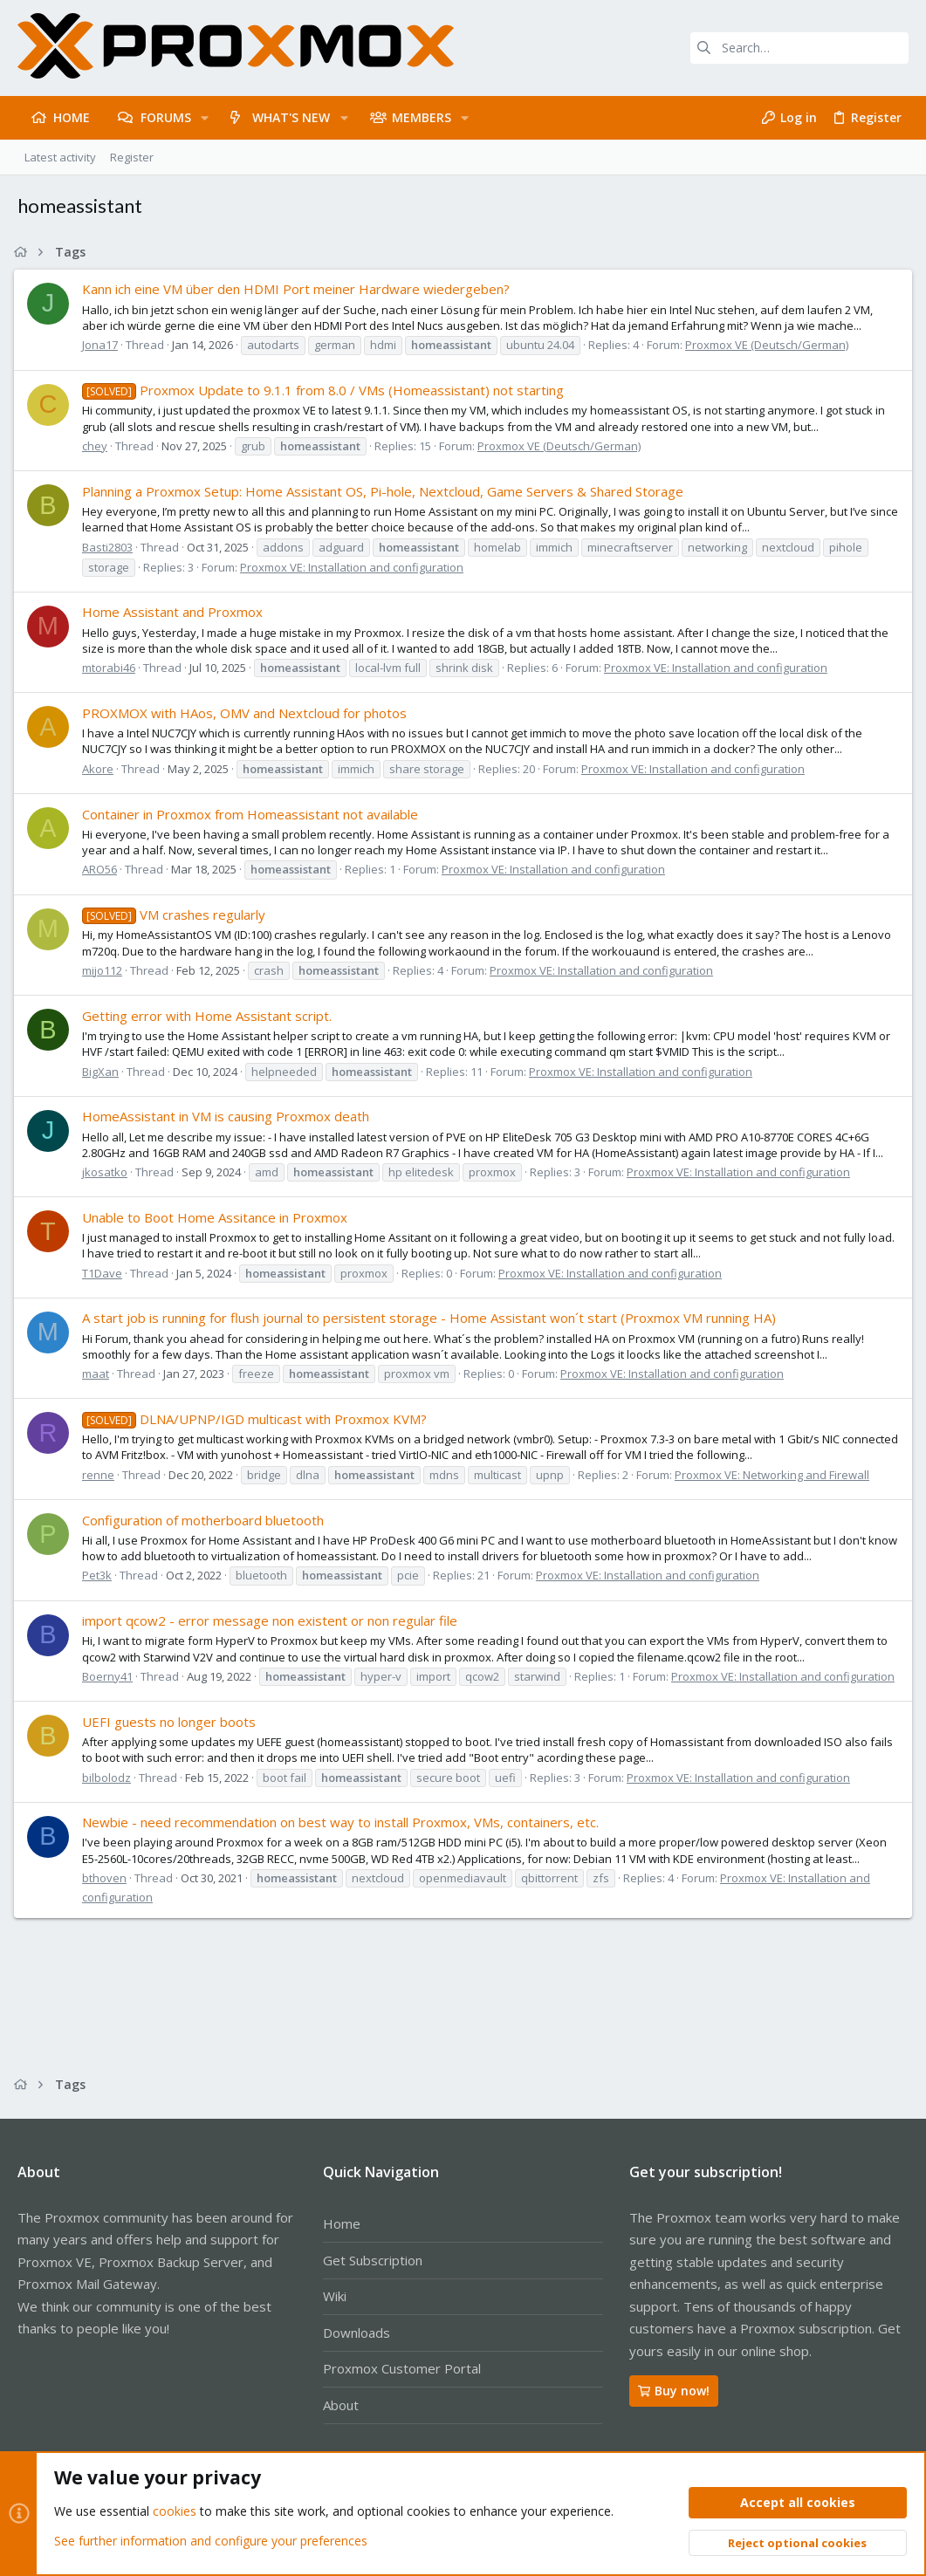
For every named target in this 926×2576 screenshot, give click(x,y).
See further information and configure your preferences (210, 2540)
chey (98, 446)
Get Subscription (372, 2260)
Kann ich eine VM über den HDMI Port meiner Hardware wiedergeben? (299, 289)
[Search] (799, 48)
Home (341, 2223)
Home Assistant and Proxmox (176, 611)
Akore (101, 769)
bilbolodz (110, 1793)
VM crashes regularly (177, 914)
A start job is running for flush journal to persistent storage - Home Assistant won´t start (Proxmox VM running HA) (432, 1317)
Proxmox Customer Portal (402, 2368)
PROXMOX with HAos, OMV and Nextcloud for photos (248, 713)
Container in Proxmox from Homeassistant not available (254, 814)
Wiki (334, 2296)
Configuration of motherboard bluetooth (206, 1520)
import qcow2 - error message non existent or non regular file (273, 1620)
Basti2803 (111, 547)
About (341, 2405)
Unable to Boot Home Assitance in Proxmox (218, 1217)
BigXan (104, 1071)
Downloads (356, 2332)
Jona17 (103, 345)
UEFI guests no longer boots (172, 1737)
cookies (174, 2512)
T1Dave (106, 1273)
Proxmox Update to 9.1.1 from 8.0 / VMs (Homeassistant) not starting (326, 390)
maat (99, 1373)
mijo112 (106, 970)
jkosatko (108, 1172)
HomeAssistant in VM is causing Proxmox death (229, 1116)
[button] (204, 118)
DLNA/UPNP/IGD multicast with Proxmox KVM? (258, 1419)
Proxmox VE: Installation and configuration (355, 567)
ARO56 (103, 869)
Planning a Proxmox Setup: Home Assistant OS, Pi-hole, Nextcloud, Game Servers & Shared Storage (386, 491)
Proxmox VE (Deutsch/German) (770, 345)
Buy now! (674, 2390)
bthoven (108, 1893)
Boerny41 (111, 1676)
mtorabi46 (112, 667)
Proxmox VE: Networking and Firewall (775, 1475)
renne (102, 1475)
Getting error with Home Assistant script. (210, 1015)
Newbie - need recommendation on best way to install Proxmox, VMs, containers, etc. (344, 1837)
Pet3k (100, 1575)
